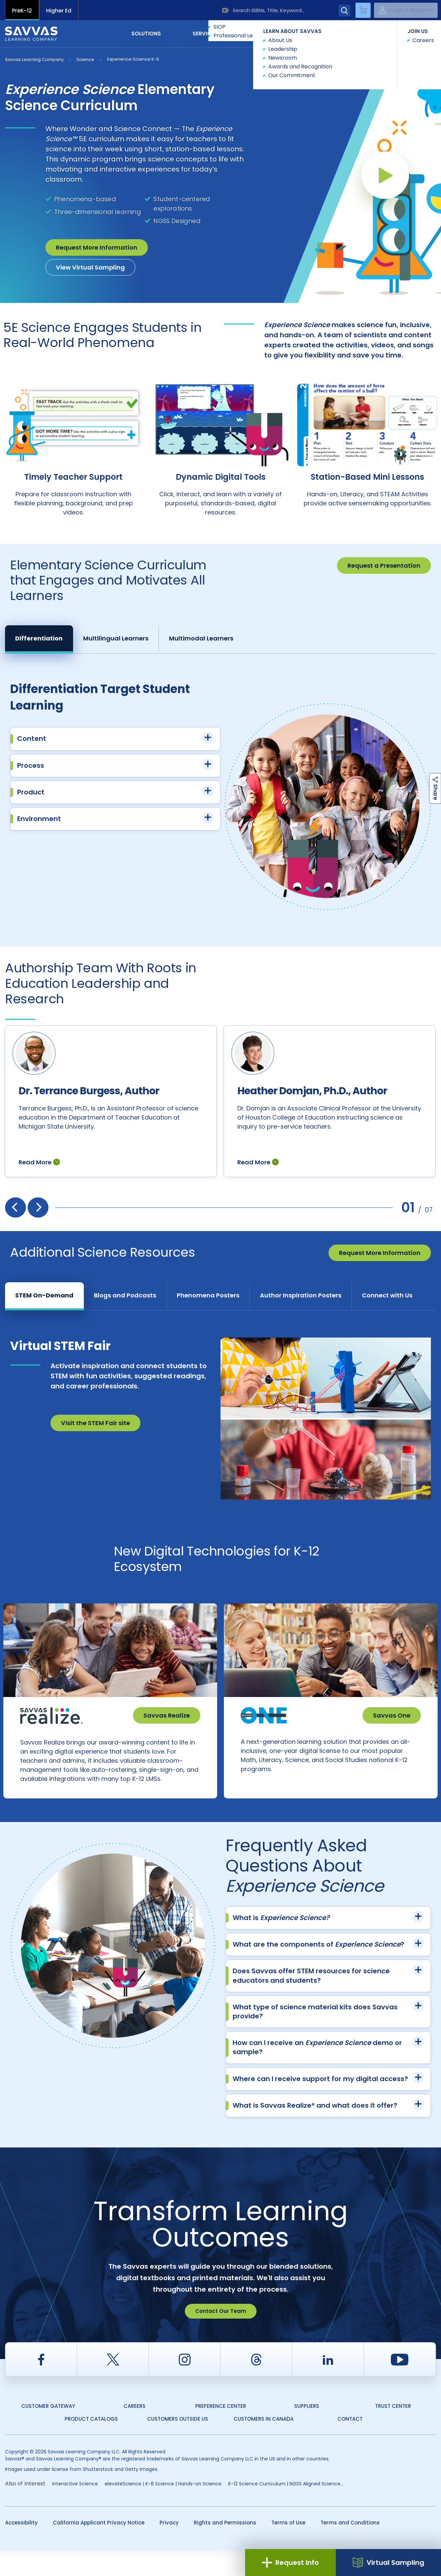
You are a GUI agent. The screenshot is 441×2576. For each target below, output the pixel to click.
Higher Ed (58, 10)
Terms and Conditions (350, 2547)
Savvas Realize (166, 1727)
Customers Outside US (177, 2444)
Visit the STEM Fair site (95, 1434)
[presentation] (15, 1219)
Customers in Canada (264, 2444)
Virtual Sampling (388, 2562)
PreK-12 (22, 10)
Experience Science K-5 (133, 59)
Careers (134, 2431)
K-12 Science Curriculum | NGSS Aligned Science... (285, 2509)
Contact (407, 33)
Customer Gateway (48, 2431)
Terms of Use (288, 2547)
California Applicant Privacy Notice (98, 2547)
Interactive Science (75, 2509)
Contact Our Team (220, 2336)
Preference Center (220, 2431)
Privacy (169, 2547)
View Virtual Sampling (90, 267)
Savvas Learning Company (34, 59)
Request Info (290, 2562)
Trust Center (393, 2431)
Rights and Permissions (225, 2547)
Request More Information (96, 247)
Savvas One (391, 1727)
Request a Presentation (383, 565)
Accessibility (21, 2547)
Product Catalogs (91, 2444)
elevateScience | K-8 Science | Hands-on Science (163, 2509)
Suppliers (306, 2431)
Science (85, 59)
